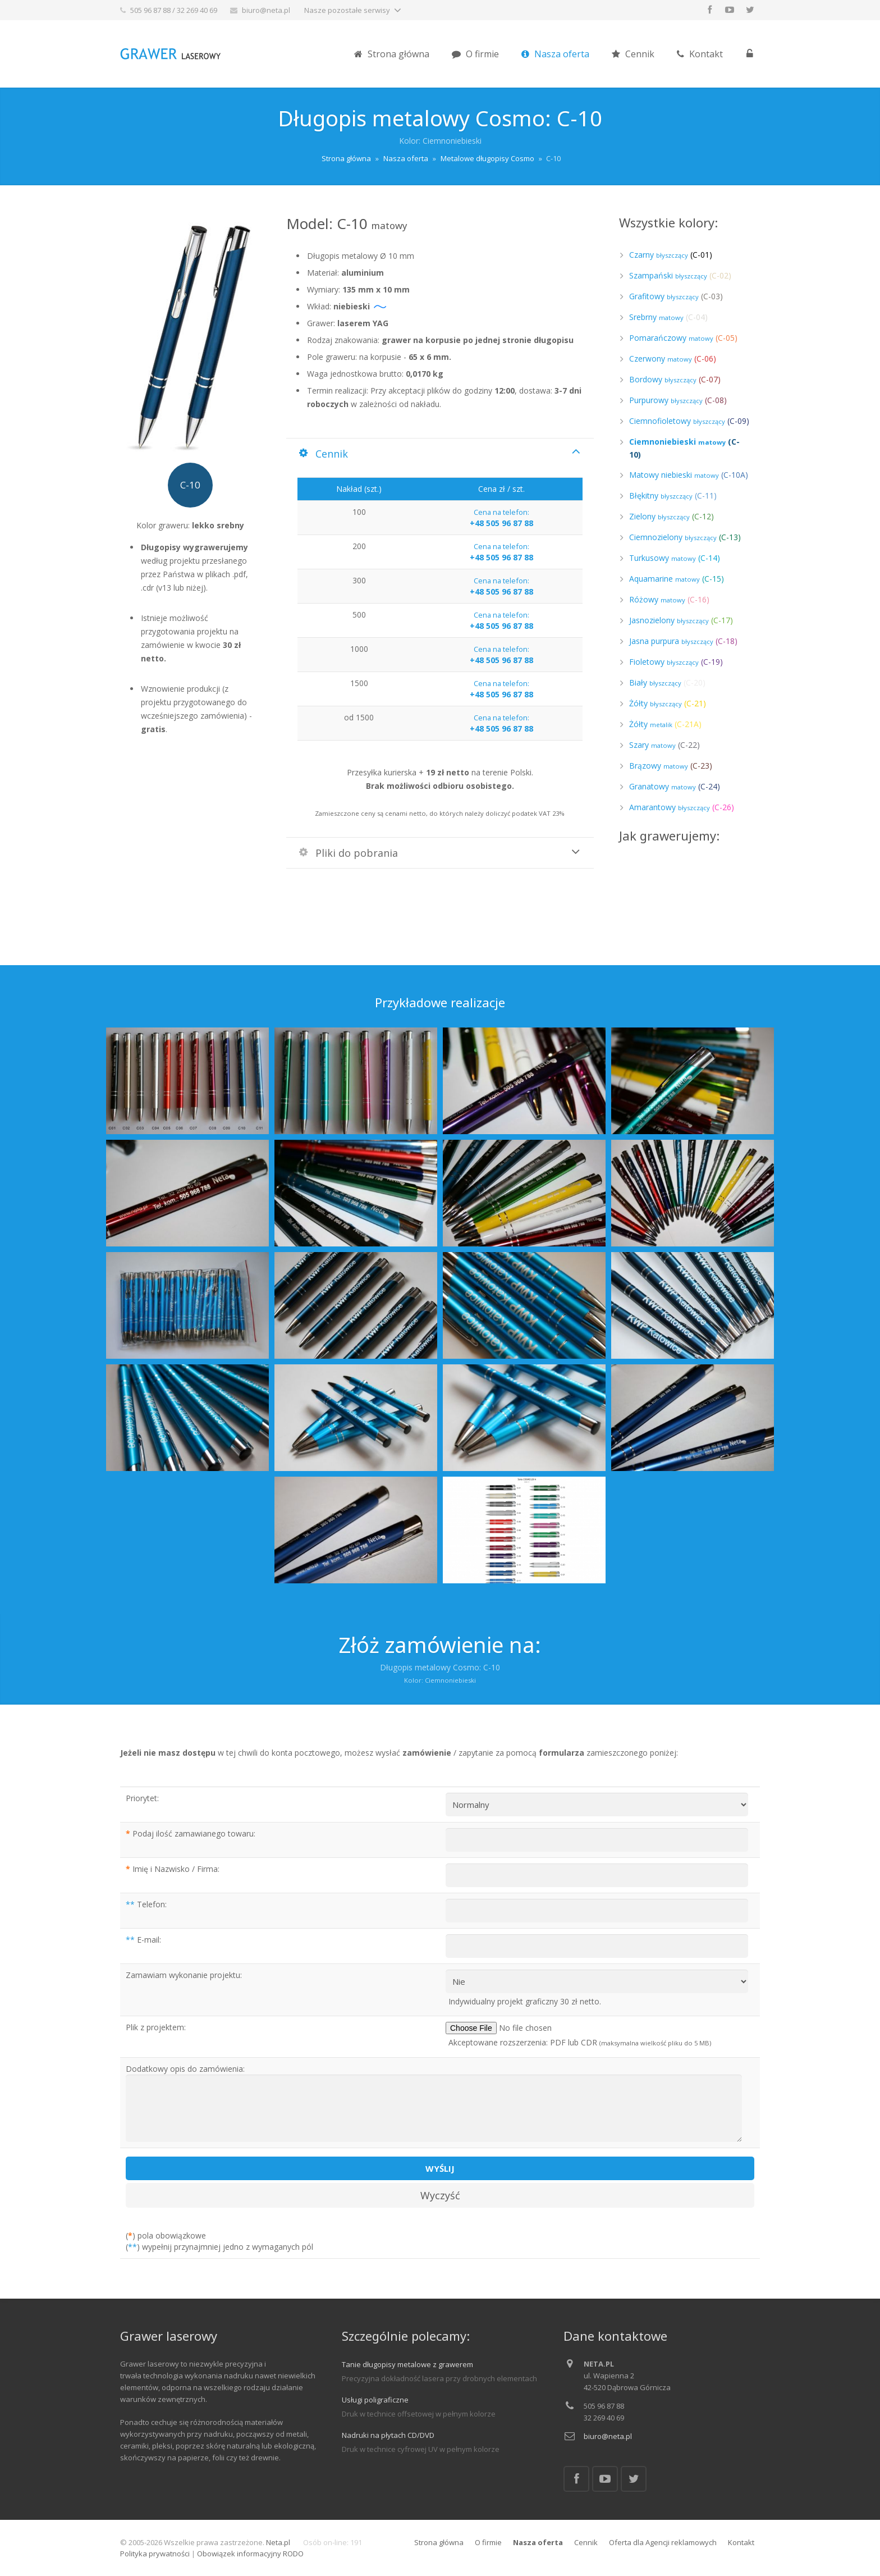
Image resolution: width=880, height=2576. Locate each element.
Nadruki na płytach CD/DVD (388, 2435)
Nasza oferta (405, 158)
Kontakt (741, 2542)
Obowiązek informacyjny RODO (250, 2553)
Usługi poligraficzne (375, 2400)
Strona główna (346, 158)
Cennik (586, 2542)
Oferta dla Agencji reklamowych (663, 2542)
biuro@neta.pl (266, 10)
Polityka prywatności (155, 2553)
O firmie (488, 2542)
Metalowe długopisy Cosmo (487, 158)
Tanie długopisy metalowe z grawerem (407, 2364)
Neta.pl (278, 2542)
